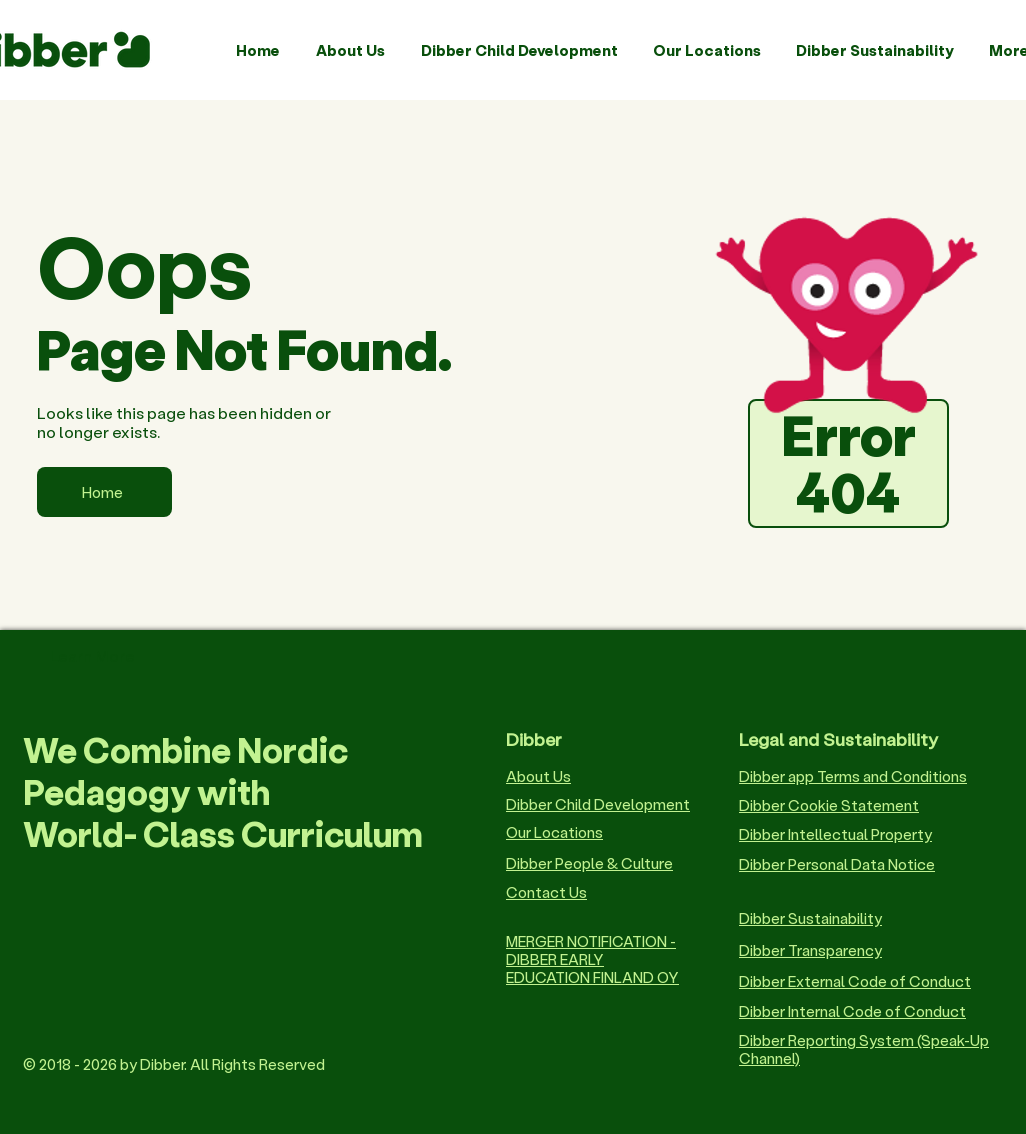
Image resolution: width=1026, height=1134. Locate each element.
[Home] (104, 492)
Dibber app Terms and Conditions (853, 776)
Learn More (92, 655)
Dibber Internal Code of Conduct (852, 1011)
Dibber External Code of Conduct (855, 981)
